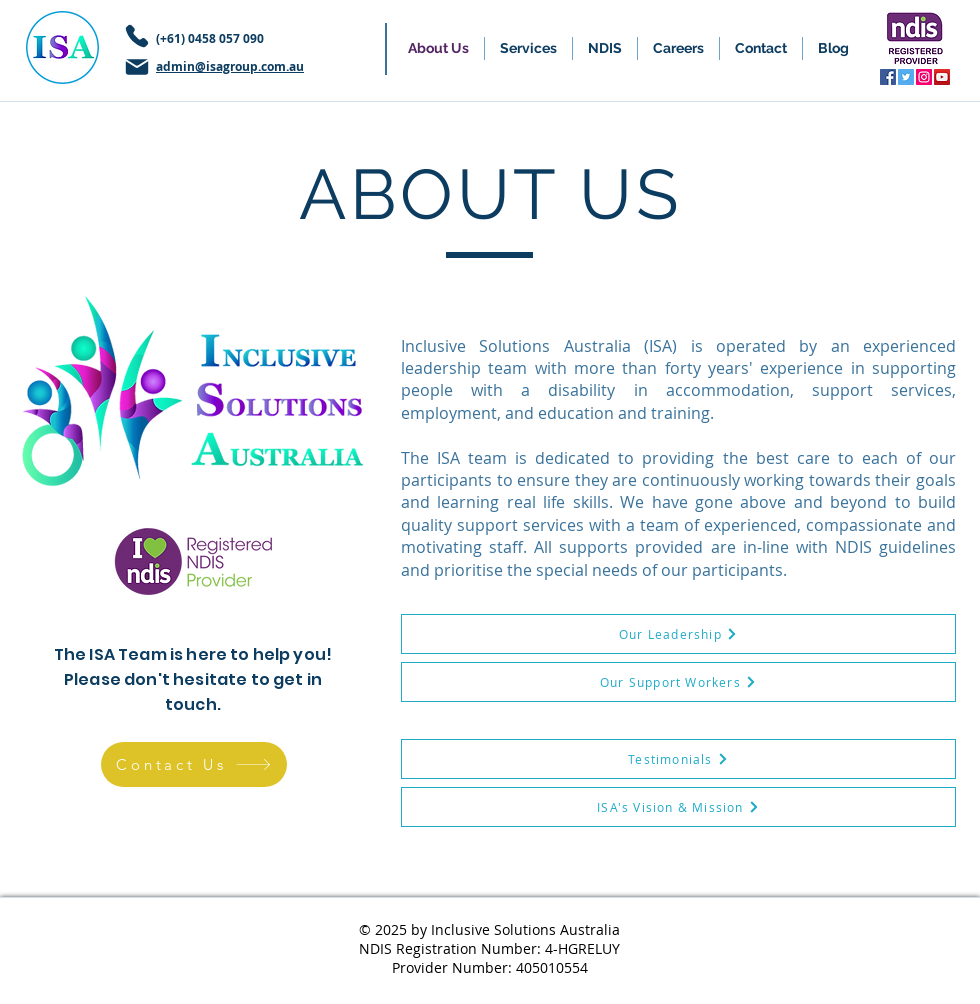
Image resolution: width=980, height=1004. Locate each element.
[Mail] (137, 67)
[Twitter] (906, 77)
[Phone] (137, 36)
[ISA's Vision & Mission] (678, 807)
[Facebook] (888, 77)
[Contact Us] (194, 764)
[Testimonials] (678, 759)
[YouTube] (942, 77)
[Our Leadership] (678, 634)
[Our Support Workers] (678, 682)
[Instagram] (924, 77)
